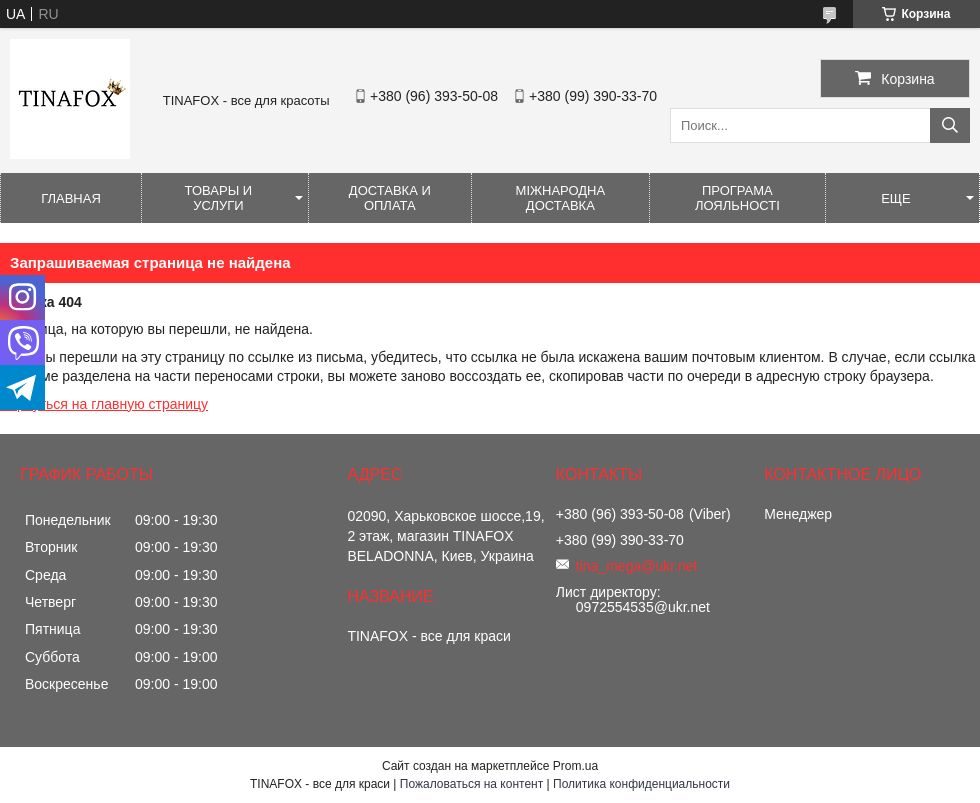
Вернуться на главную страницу (104, 404)
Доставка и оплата (390, 198)
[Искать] (950, 125)
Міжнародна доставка (561, 198)
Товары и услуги (219, 198)
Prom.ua (575, 766)
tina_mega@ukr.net (637, 566)
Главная (71, 198)
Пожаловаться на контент (471, 784)
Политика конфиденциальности (641, 784)
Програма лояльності (737, 198)
